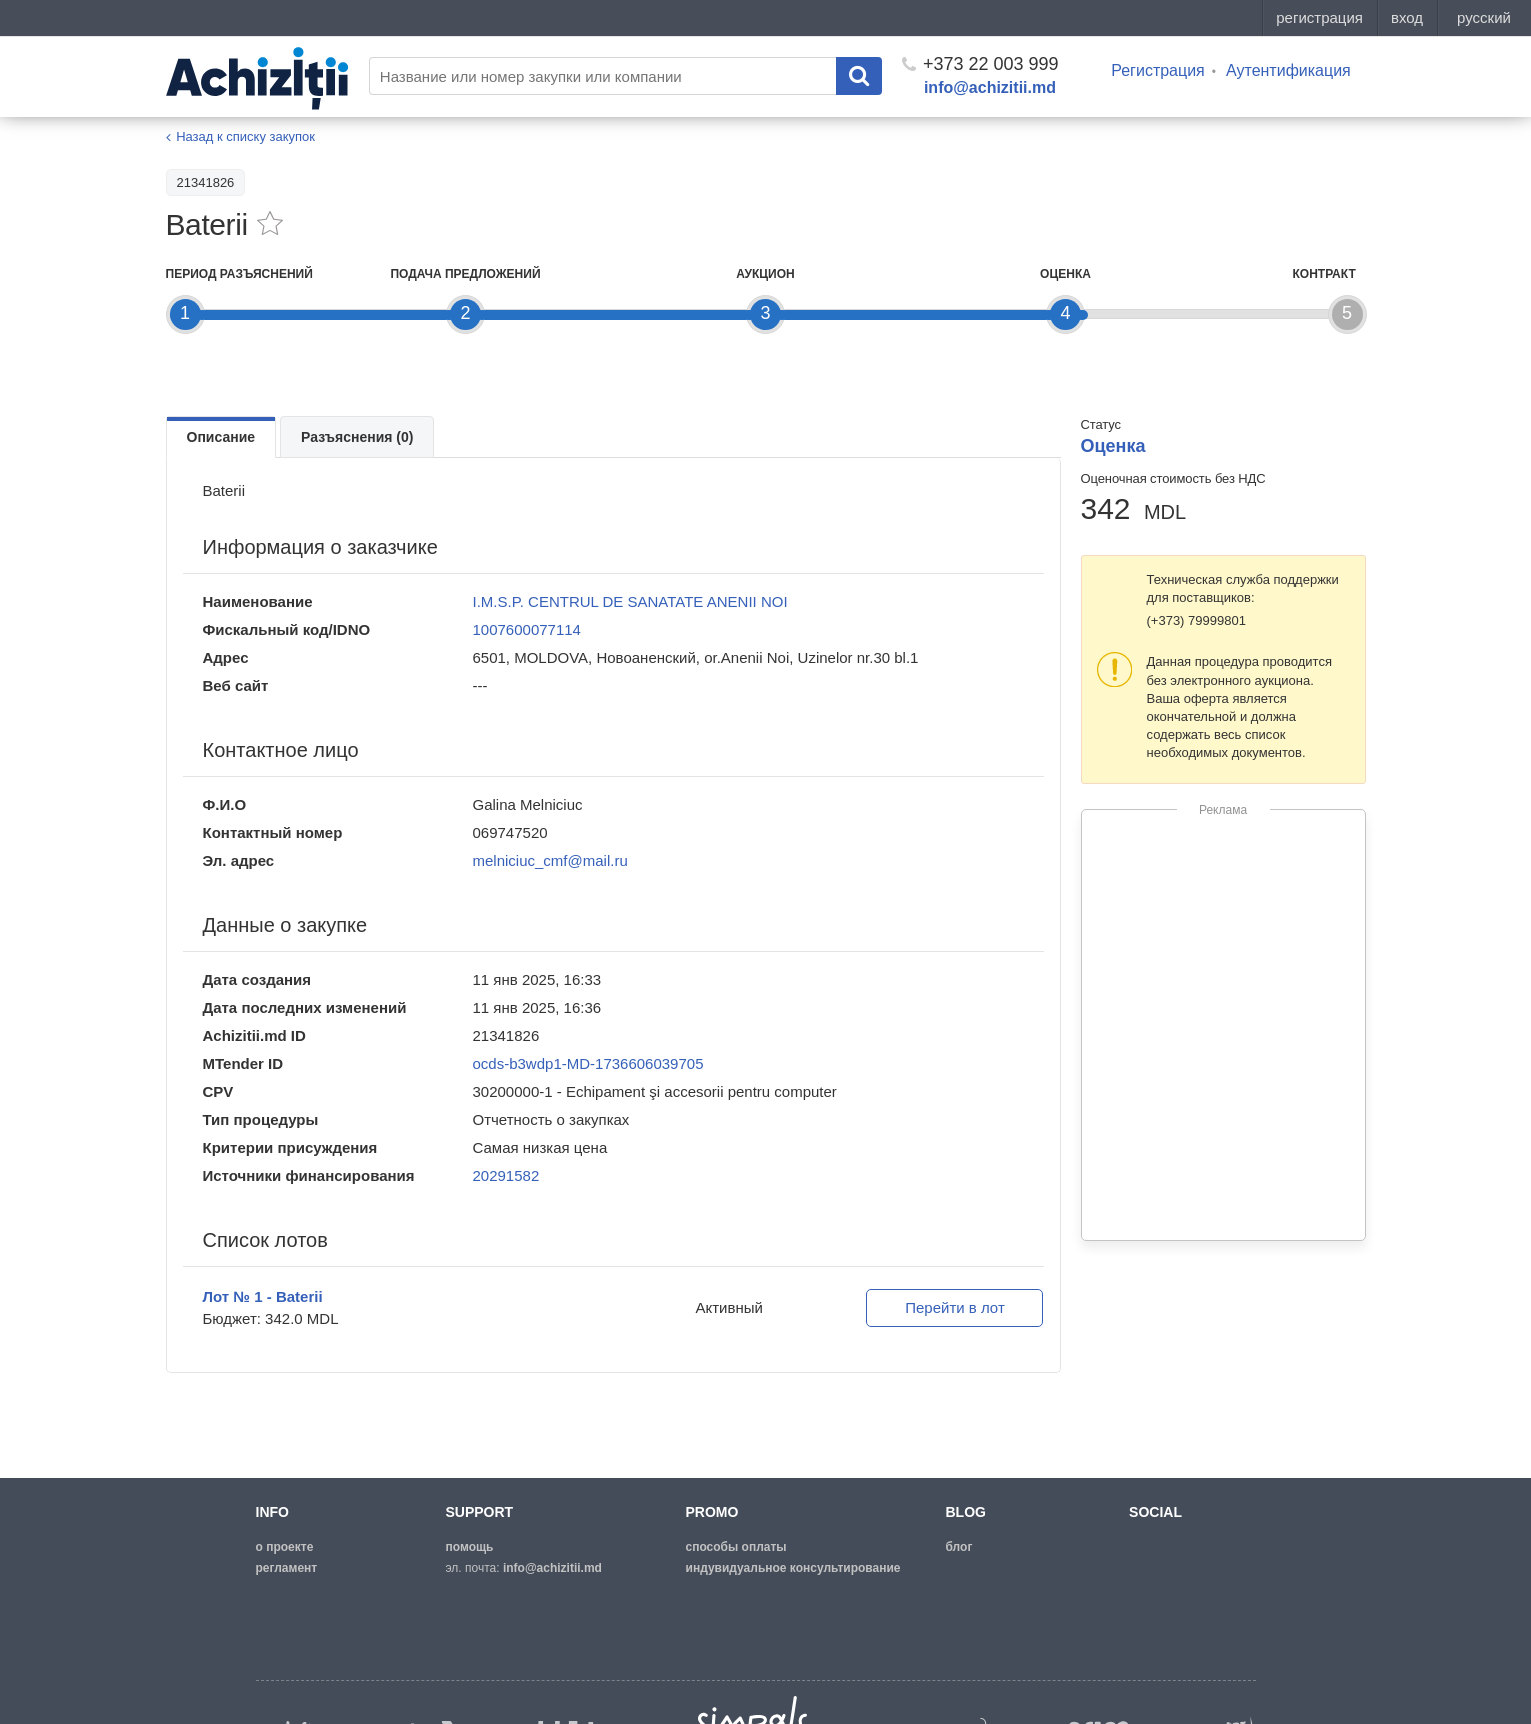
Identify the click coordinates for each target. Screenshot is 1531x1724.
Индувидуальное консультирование (793, 1568)
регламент (287, 1568)
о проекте (285, 1547)
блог (959, 1547)
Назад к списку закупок (245, 136)
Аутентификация (1288, 70)
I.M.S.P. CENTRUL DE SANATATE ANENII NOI (630, 601)
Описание (221, 437)
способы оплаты (736, 1547)
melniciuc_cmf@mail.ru (550, 860)
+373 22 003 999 (980, 64)
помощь (470, 1547)
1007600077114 (527, 629)
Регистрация (1158, 70)
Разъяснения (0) (357, 437)
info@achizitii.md (990, 87)
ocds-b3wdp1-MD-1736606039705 (588, 1063)
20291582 (506, 1175)
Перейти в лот (955, 1307)
